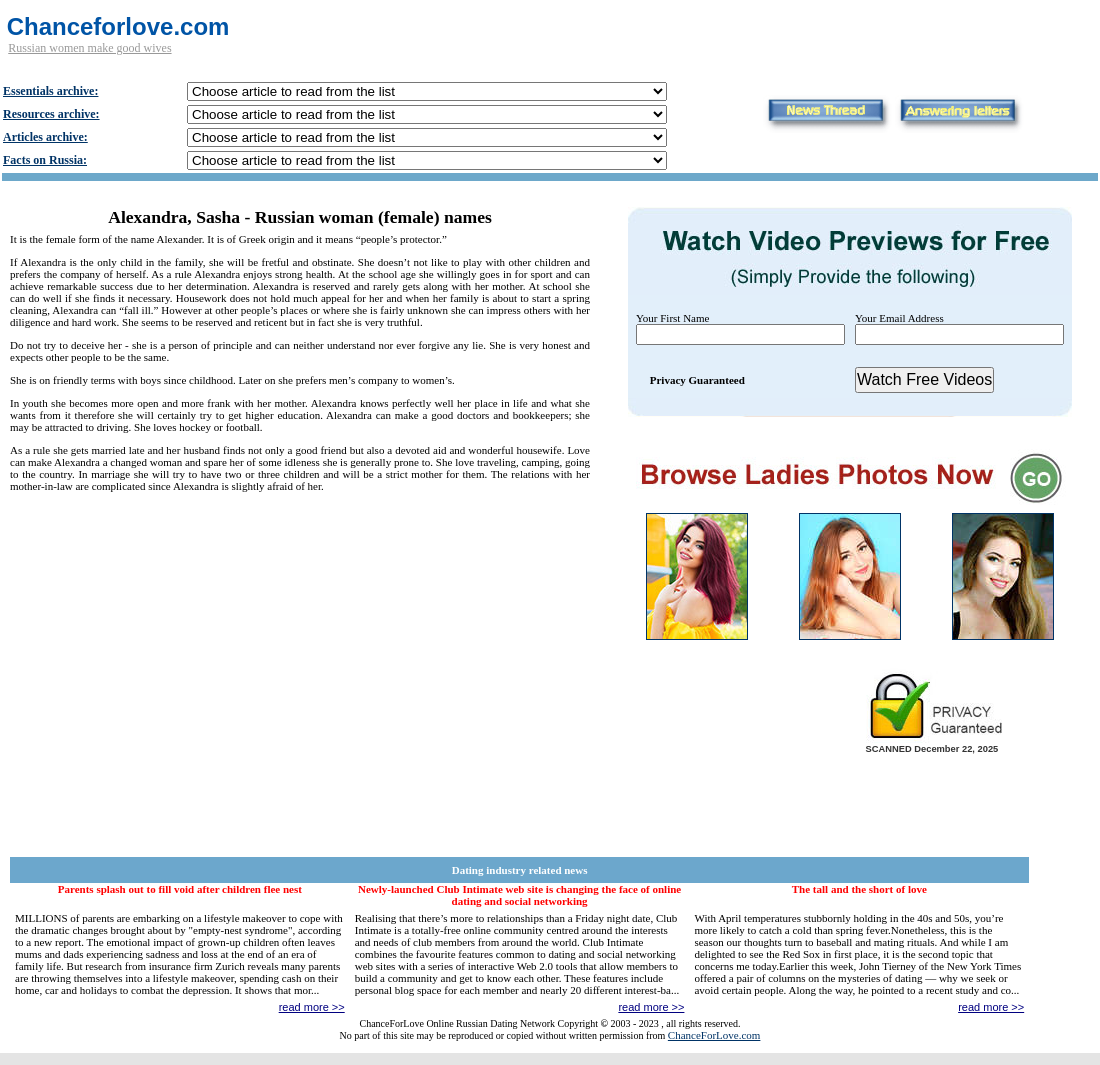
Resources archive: (51, 114)
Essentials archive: (50, 91)
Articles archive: (45, 137)
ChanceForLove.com (714, 1035)
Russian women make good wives (89, 48)
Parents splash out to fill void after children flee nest (180, 889)
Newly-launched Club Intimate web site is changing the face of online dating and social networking (519, 895)
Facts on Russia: (45, 160)
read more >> (312, 1007)
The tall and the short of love (859, 889)
